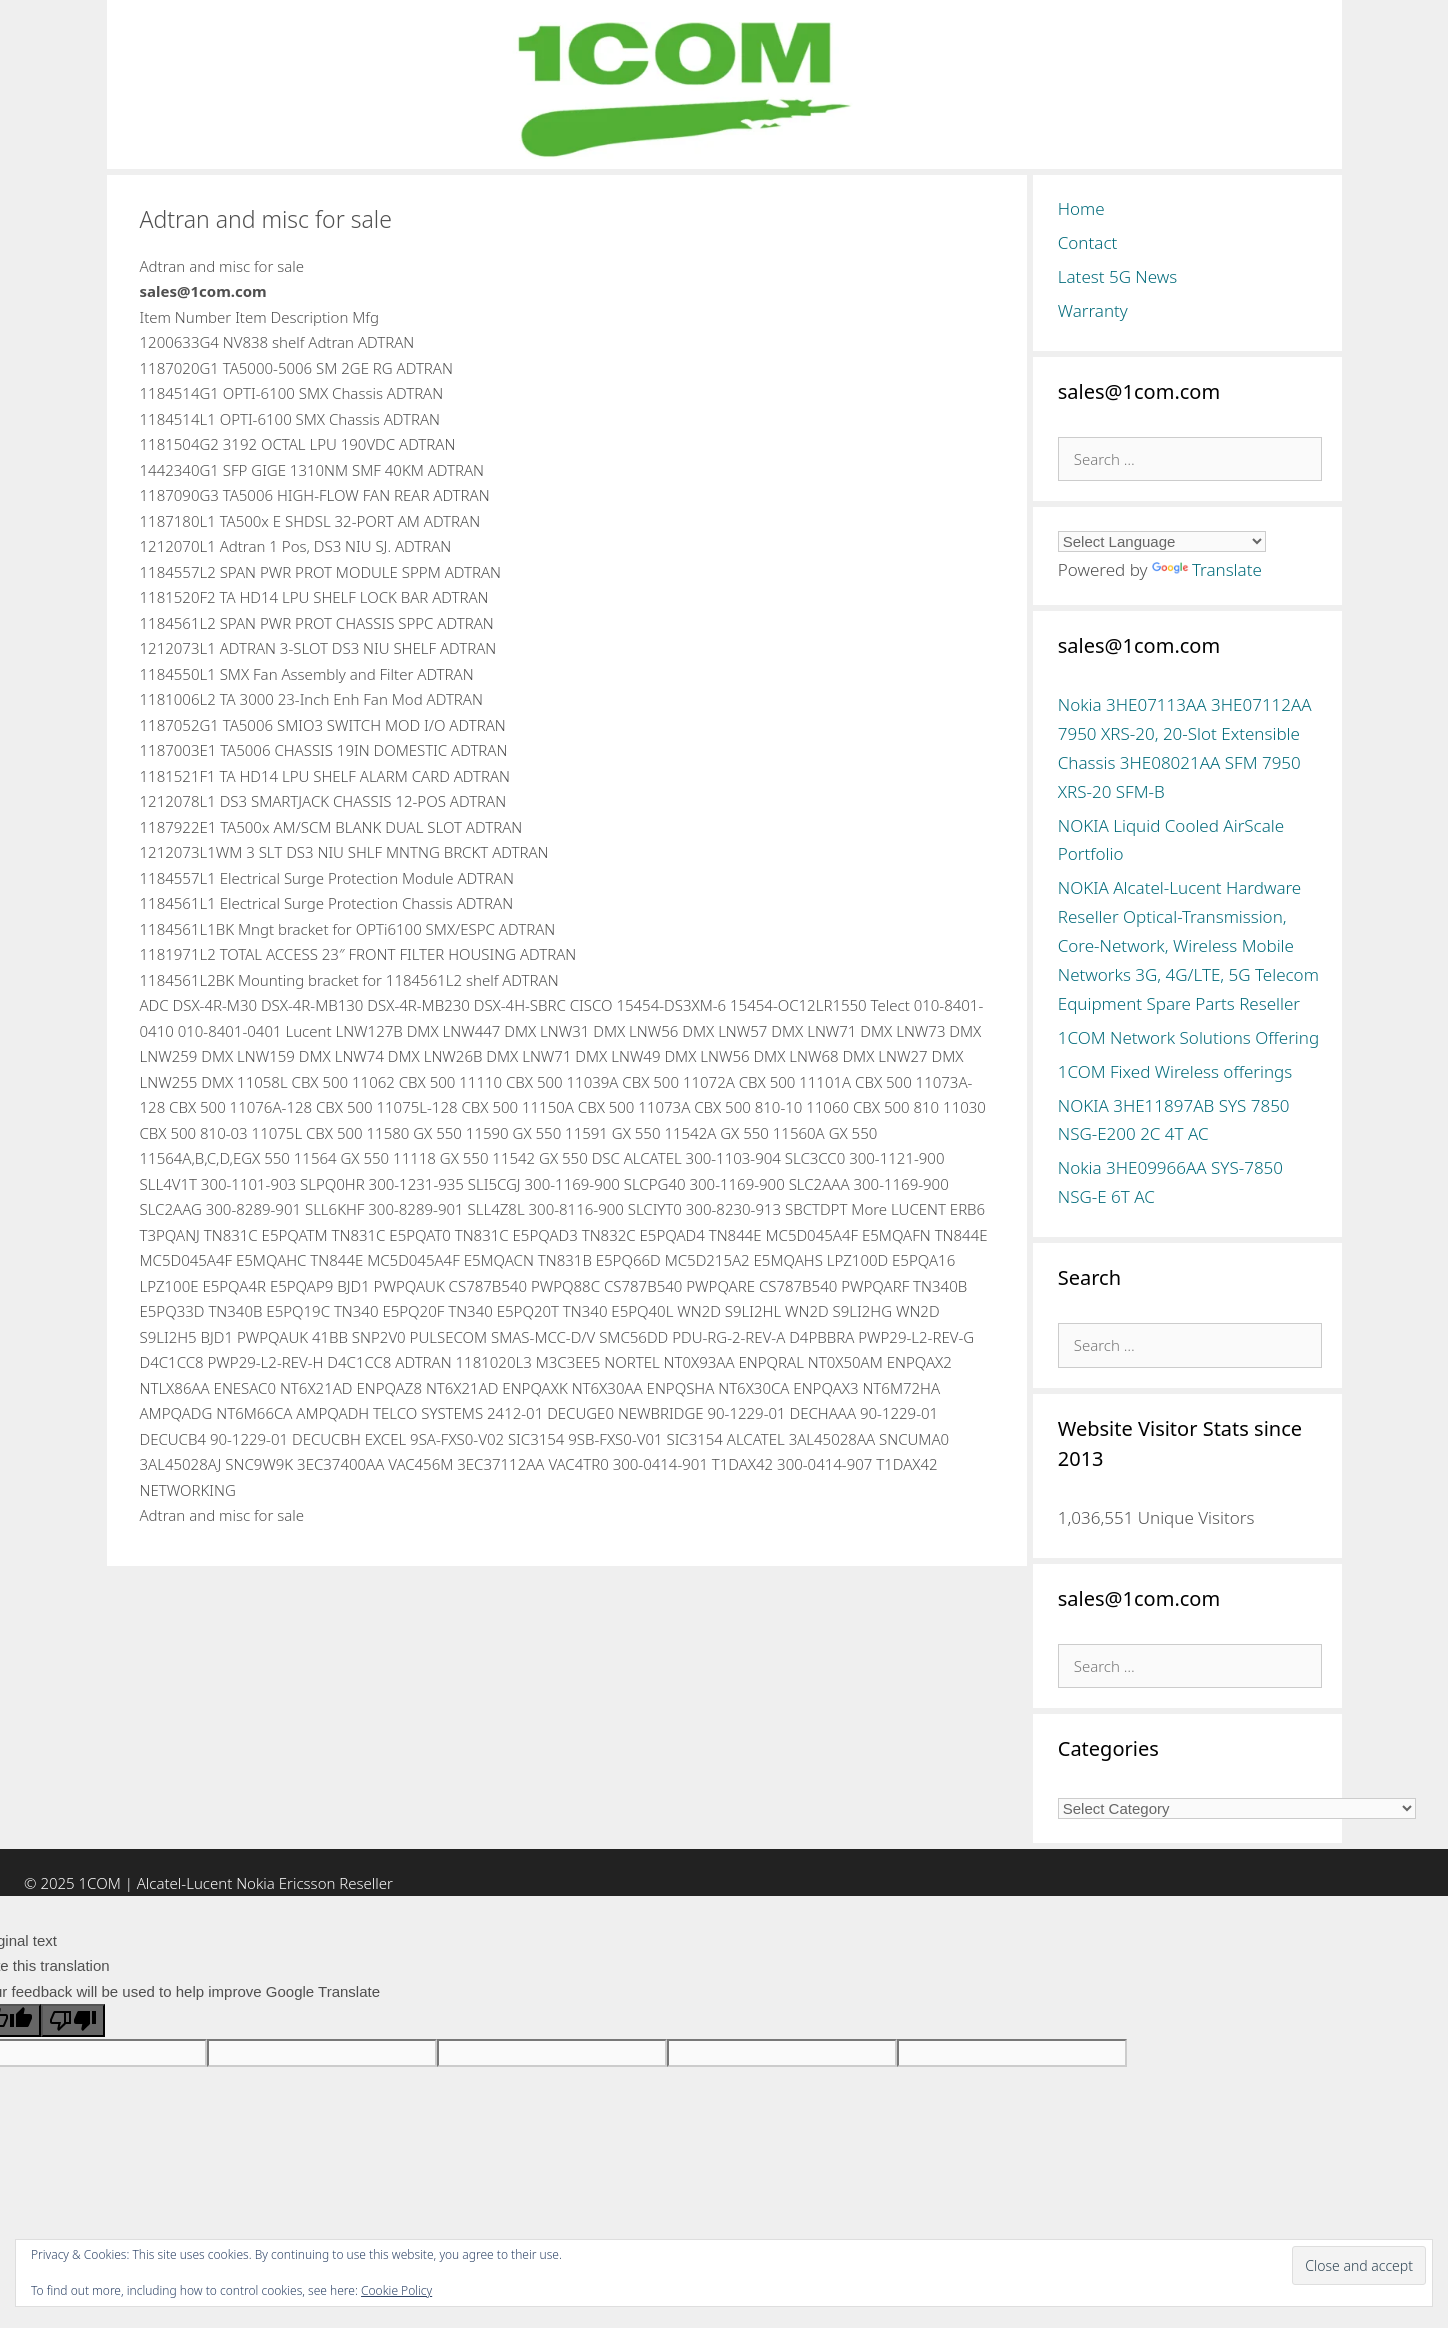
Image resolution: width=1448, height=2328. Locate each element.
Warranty (1093, 310)
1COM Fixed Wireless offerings (1175, 1071)
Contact (1088, 242)
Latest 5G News (1118, 276)
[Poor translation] (73, 2020)
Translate (1207, 569)
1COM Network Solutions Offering (1188, 1037)
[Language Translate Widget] (1162, 541)
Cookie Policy (396, 2290)
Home (1081, 208)
